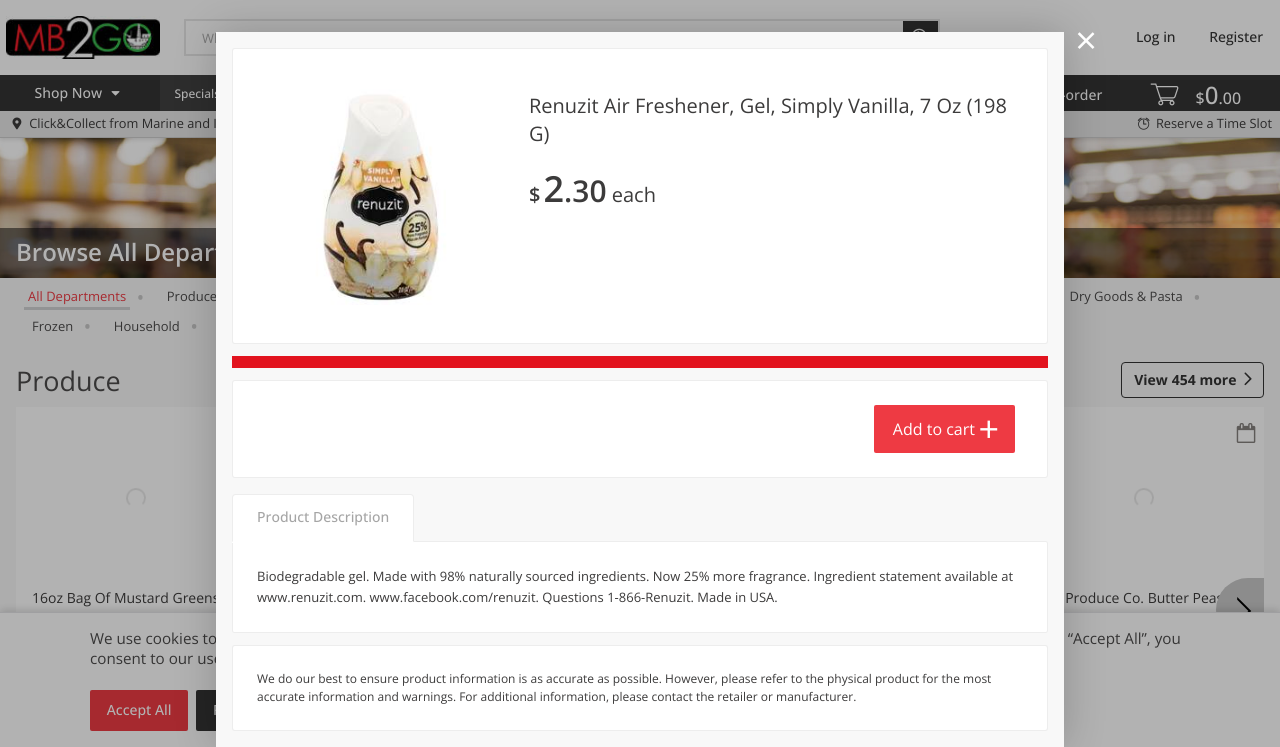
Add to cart (934, 429)
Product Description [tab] (323, 517)
